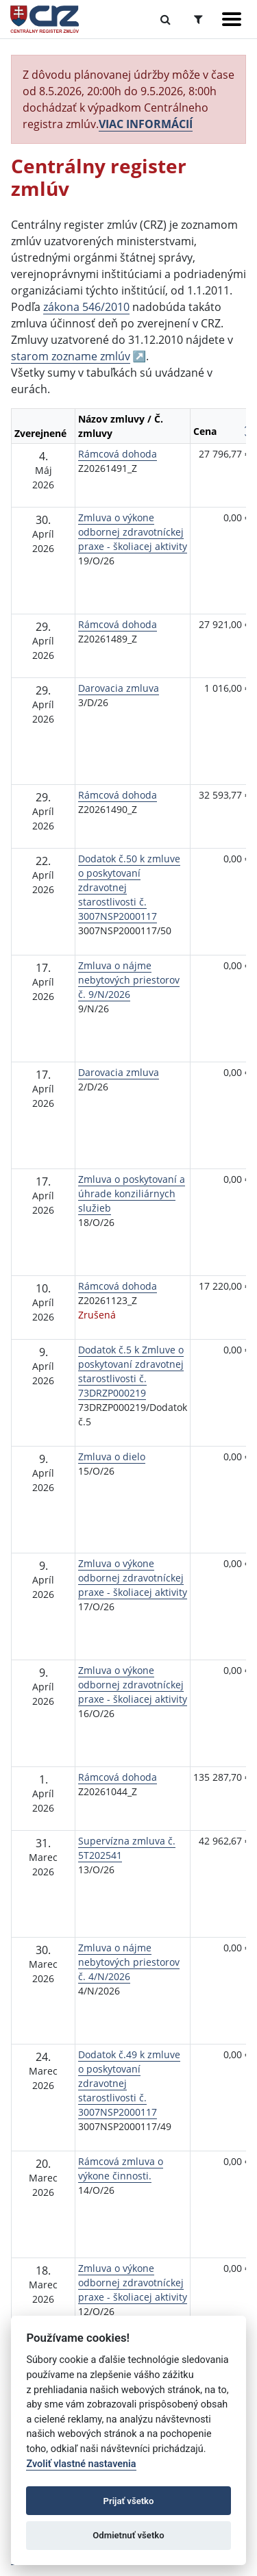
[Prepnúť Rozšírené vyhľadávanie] (198, 19)
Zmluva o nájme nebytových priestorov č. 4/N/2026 (129, 1962)
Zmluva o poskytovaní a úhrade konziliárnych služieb (131, 1193)
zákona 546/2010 (86, 306)
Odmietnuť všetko (128, 2535)
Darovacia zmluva (118, 688)
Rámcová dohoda (117, 453)
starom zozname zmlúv (70, 356)
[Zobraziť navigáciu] (231, 19)
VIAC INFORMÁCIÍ (146, 124)
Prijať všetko (128, 2501)
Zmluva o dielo (111, 1456)
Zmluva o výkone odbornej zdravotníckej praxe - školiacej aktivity (132, 532)
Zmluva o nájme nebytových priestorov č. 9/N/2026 (129, 980)
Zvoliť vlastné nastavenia (81, 2464)
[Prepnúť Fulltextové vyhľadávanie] (165, 19)
